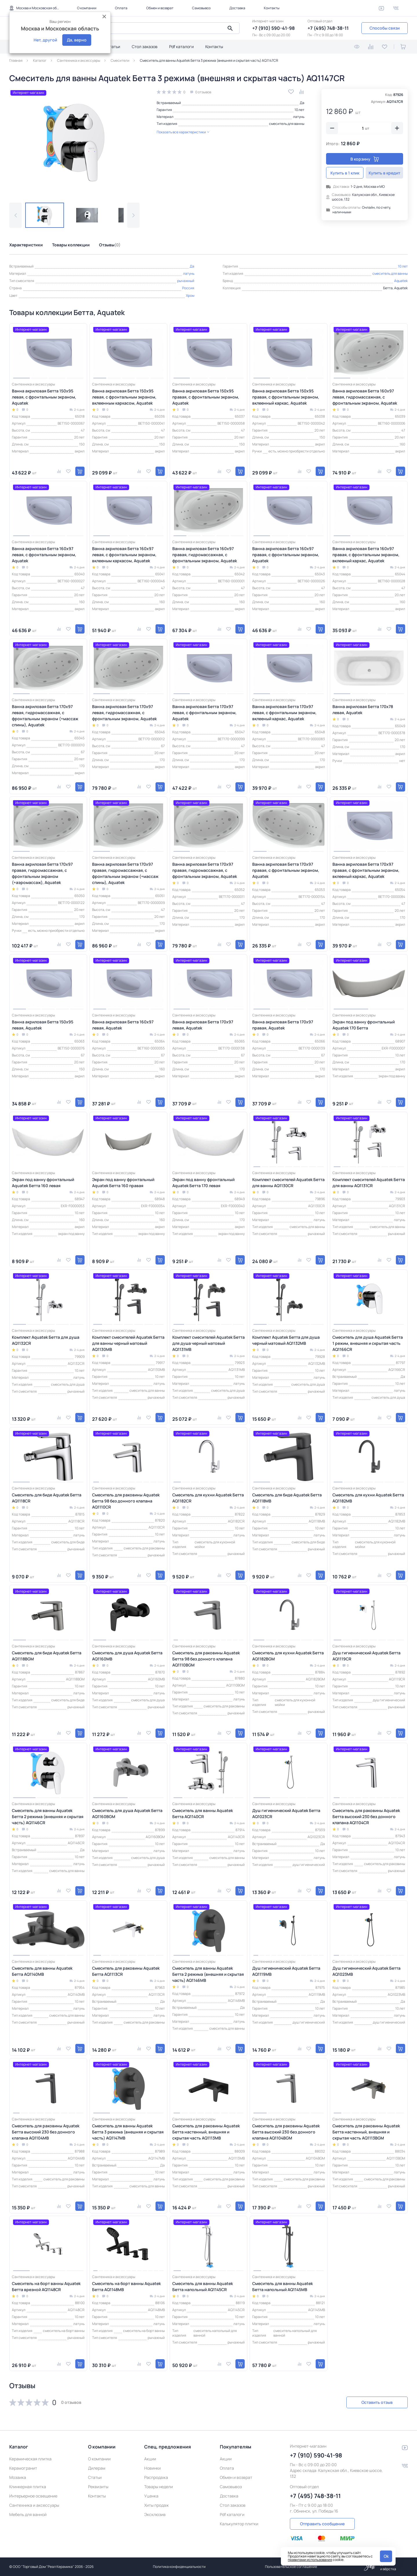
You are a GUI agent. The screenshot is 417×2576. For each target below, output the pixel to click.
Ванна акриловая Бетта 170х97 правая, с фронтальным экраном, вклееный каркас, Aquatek (365, 870)
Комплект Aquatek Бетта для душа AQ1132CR (45, 1340)
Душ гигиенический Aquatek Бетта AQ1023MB (366, 1971)
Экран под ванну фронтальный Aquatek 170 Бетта (363, 1025)
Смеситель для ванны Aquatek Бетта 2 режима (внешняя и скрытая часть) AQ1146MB (208, 1974)
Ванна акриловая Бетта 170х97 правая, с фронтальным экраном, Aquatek (285, 870)
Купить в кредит (384, 173)
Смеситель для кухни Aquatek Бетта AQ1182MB (368, 1498)
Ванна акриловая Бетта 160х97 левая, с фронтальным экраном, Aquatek (44, 554)
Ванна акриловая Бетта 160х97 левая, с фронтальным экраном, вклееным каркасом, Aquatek (124, 554)
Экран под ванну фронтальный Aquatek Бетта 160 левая (43, 1182)
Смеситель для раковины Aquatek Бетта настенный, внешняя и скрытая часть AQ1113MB (206, 2132)
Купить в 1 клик (344, 173)
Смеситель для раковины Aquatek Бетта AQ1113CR (126, 1971)
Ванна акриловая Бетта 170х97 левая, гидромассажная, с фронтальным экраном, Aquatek (124, 712)
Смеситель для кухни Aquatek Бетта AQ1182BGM (288, 1656)
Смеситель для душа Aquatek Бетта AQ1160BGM (127, 1813)
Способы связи (385, 28)
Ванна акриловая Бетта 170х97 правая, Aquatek (282, 1025)
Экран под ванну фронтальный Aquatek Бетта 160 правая (123, 1182)
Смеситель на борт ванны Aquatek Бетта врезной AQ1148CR (46, 2286)
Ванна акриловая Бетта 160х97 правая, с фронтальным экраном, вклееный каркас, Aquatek (365, 554)
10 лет (299, 109)
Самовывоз (201, 8)
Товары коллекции (71, 245)
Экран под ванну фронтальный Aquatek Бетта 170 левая (203, 1182)
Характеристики (26, 245)
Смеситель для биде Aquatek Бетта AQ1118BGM (46, 1656)
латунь (298, 116)
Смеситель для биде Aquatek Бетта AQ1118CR (46, 1498)
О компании (86, 8)
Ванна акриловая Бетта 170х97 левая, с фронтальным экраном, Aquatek (204, 712)
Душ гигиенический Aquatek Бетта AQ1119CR (366, 1656)
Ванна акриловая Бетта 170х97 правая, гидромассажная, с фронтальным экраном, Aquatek (204, 870)
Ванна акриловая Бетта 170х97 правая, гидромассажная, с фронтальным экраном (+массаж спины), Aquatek (125, 873)
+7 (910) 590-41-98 (273, 28)
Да (302, 102)
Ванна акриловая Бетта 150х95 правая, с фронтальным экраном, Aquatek (205, 397)
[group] (74, 141)
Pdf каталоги (181, 46)
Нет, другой (45, 40)
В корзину (364, 159)
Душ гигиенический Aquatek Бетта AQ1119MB (286, 1971)
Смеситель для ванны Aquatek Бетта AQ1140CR (202, 1813)
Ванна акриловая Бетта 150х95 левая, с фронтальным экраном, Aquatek (44, 397)
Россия (188, 287)
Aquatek (401, 280)
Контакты (271, 8)
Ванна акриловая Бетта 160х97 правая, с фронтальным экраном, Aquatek (285, 554)
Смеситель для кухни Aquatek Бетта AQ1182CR (208, 1498)
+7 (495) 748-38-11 (328, 28)
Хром (190, 295)
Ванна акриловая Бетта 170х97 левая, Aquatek (202, 1025)
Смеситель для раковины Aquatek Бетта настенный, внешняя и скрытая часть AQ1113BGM (366, 2132)
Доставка (237, 8)
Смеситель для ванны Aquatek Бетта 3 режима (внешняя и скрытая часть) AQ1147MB (128, 2132)
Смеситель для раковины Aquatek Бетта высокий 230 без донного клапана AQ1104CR (366, 1816)
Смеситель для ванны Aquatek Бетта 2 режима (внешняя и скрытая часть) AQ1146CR (47, 1816)
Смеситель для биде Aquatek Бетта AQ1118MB (287, 1498)
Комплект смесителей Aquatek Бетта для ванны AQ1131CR (368, 1182)
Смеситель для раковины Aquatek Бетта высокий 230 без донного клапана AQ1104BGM (286, 2132)
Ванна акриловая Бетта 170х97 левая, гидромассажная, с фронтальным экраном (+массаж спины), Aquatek (45, 715)
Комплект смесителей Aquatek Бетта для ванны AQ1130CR (288, 1182)
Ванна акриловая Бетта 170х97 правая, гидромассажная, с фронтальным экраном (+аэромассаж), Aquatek (42, 873)
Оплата (121, 8)
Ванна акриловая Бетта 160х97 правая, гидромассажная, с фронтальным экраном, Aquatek (204, 554)
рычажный (185, 280)
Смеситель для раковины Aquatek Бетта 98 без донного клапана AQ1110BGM (206, 1659)
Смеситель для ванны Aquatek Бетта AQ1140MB (42, 1971)
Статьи (113, 46)
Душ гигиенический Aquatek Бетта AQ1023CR (286, 1813)
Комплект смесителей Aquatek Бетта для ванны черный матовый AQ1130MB (128, 1343)
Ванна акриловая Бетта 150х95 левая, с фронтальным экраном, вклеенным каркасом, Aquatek (124, 397)
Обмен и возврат (159, 8)
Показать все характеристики (183, 132)
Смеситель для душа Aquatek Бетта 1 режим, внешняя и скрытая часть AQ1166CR (367, 1343)
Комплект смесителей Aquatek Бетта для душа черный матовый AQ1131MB (208, 1343)
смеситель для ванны (286, 123)
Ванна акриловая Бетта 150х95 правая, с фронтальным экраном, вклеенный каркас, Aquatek (285, 397)
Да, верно (77, 40)
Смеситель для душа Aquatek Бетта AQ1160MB (127, 1656)
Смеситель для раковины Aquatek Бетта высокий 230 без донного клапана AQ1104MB (45, 2132)
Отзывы (109, 245)
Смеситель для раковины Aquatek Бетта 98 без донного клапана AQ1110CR (126, 1501)
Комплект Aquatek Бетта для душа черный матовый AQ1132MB (286, 1340)
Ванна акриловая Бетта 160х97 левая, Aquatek (122, 1025)
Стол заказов (145, 46)
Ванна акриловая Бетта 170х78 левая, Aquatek (362, 709)
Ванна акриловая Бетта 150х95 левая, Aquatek (42, 1025)
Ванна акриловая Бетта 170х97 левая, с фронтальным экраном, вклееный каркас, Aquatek (284, 712)
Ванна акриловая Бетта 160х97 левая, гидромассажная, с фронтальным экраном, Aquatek (364, 397)
